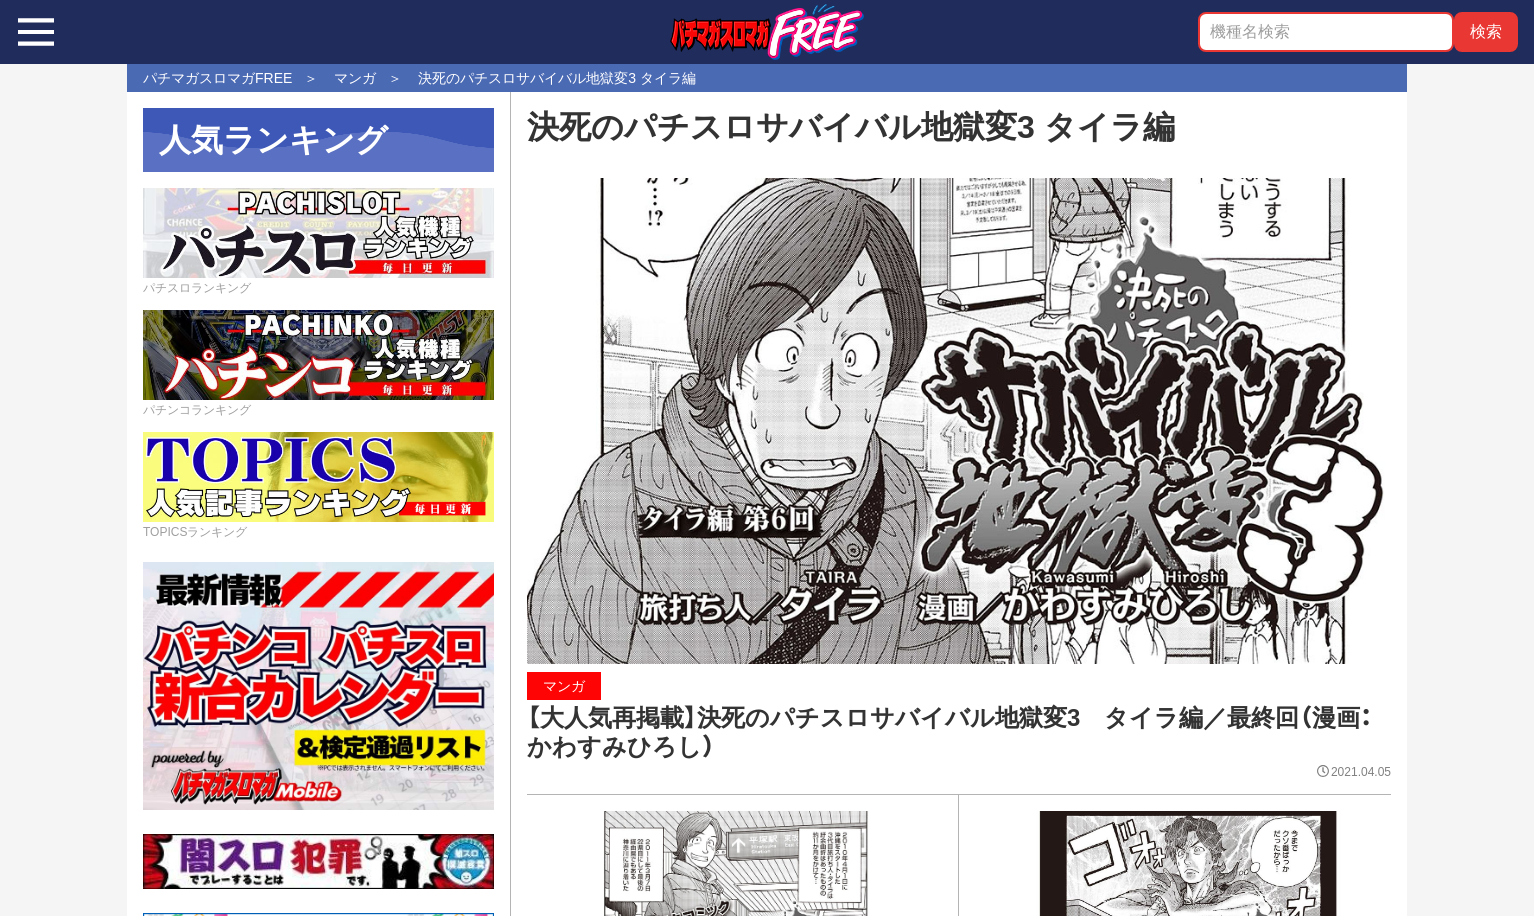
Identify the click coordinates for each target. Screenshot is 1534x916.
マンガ (564, 686)
